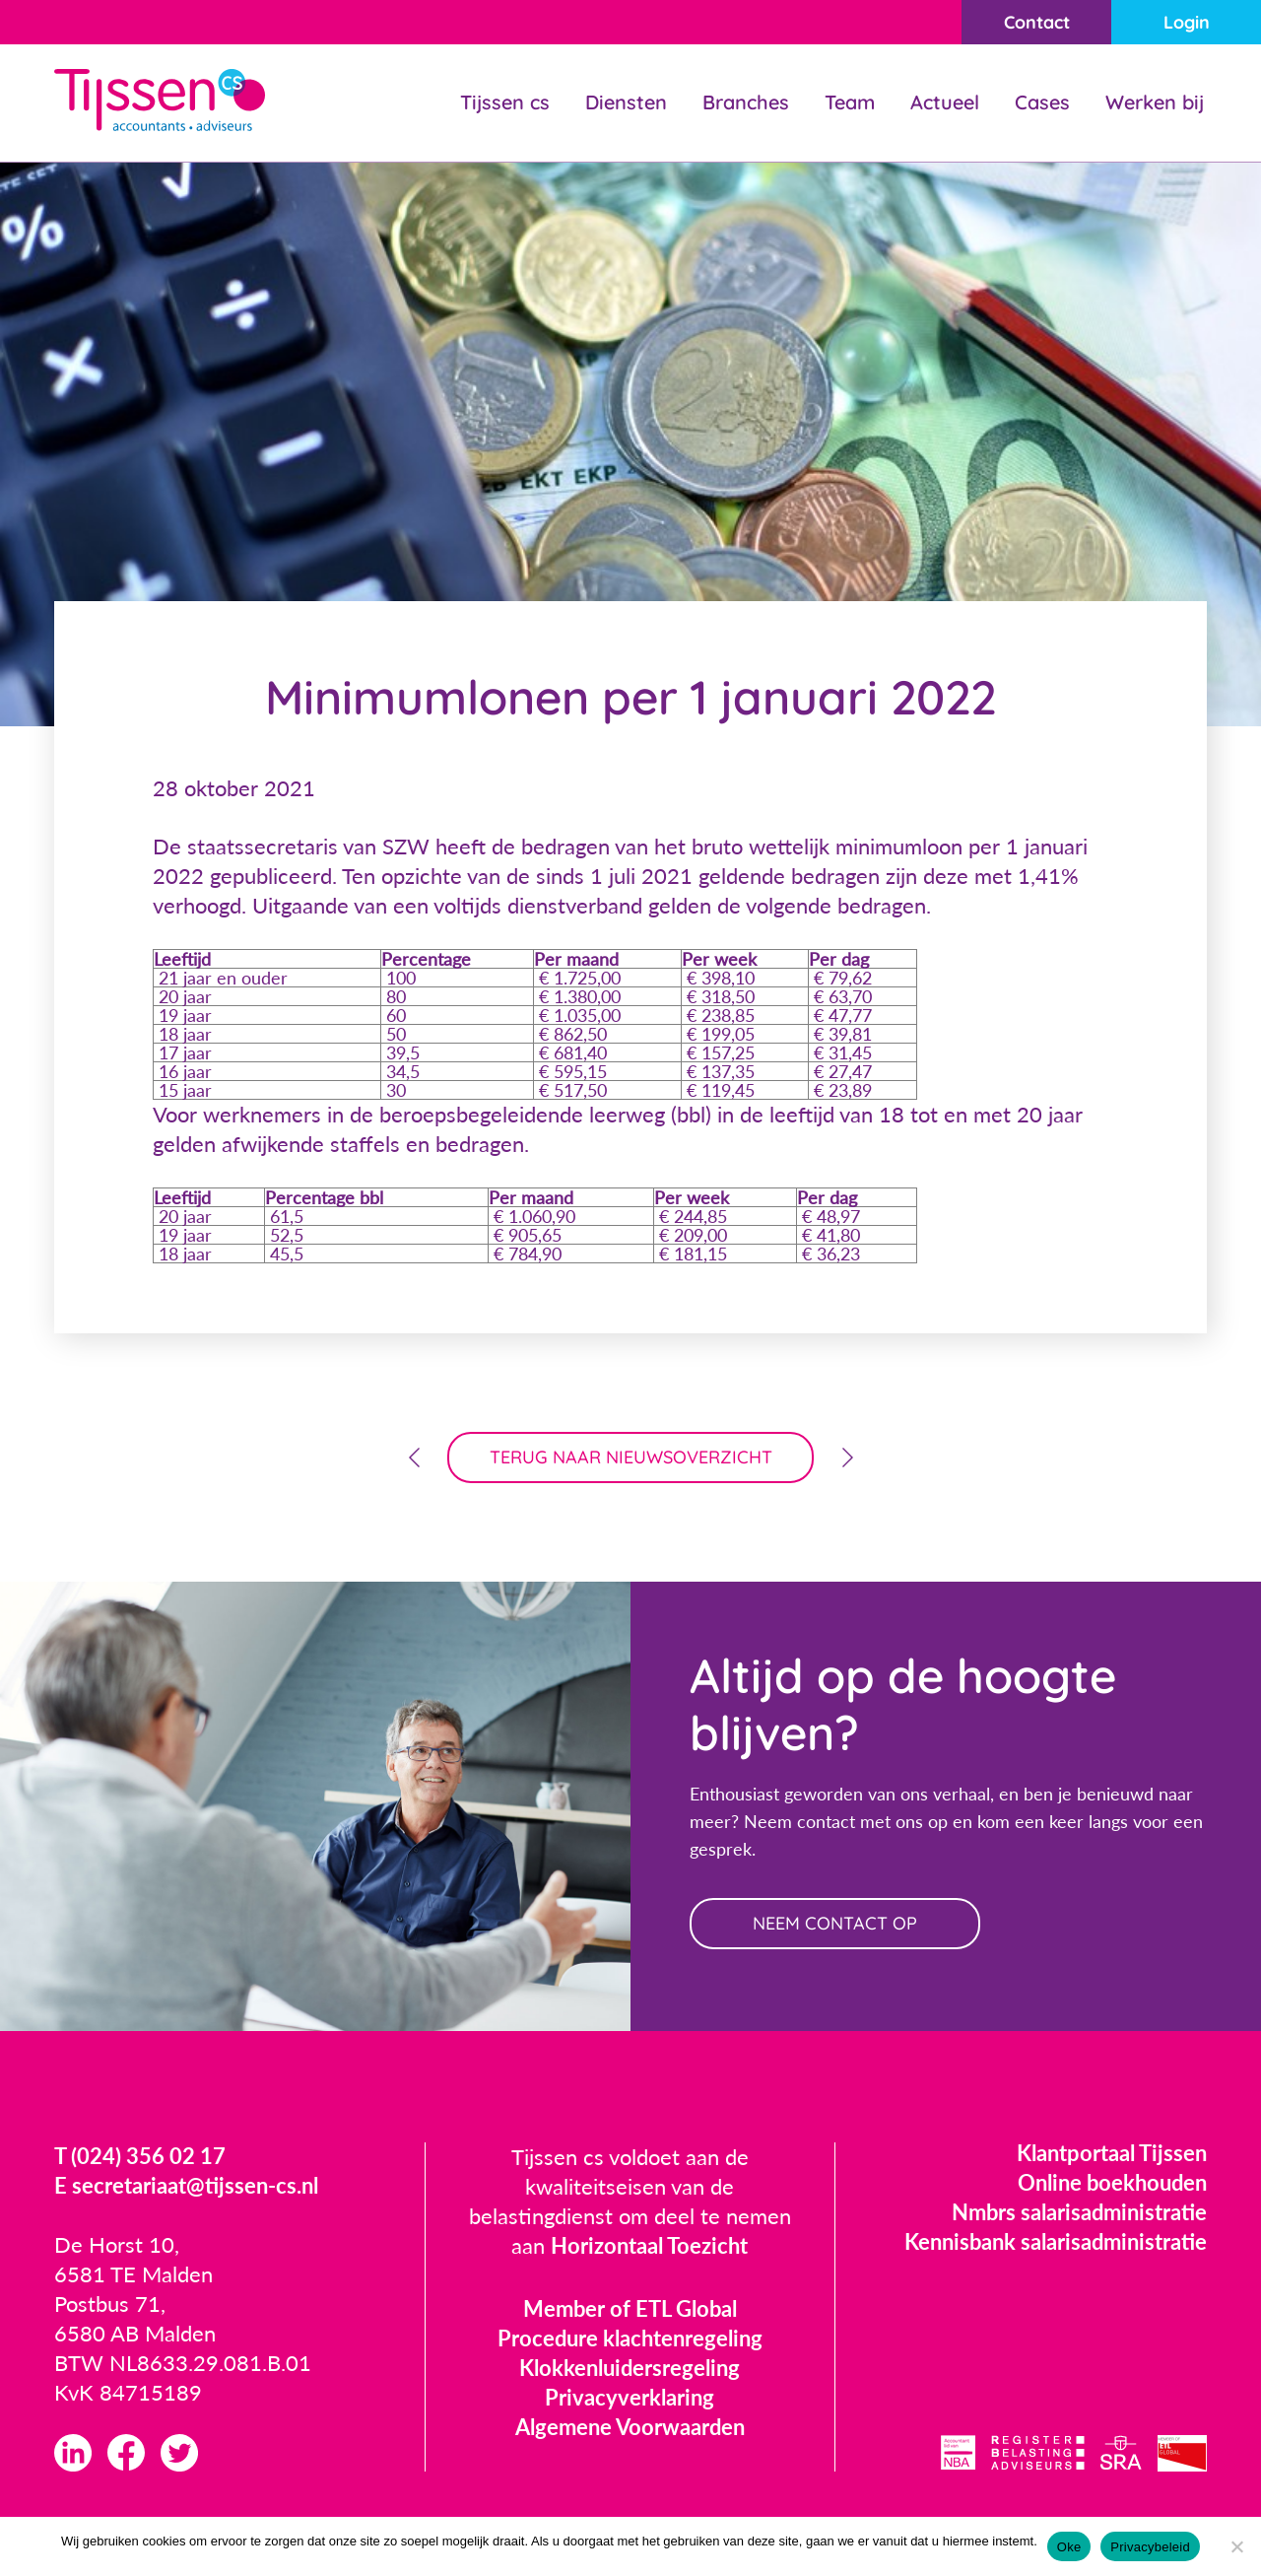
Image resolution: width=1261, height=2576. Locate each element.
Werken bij (1154, 102)
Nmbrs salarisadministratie (1079, 2212)
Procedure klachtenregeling (630, 2338)
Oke (1069, 2547)
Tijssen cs (505, 102)
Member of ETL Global (630, 2308)
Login (1186, 22)
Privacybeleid (1150, 2547)
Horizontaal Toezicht (649, 2245)
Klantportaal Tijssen (1112, 2152)
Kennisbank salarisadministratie (1055, 2241)
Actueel (944, 102)
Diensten (626, 102)
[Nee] (1236, 2546)
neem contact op (835, 1923)
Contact (1037, 22)
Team (850, 102)
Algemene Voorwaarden (630, 2426)
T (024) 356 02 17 (140, 2155)
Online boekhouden (1112, 2182)
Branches (745, 102)
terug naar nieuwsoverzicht (631, 1457)
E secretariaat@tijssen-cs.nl (186, 2185)
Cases (1042, 102)
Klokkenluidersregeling (629, 2367)
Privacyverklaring (629, 2397)
